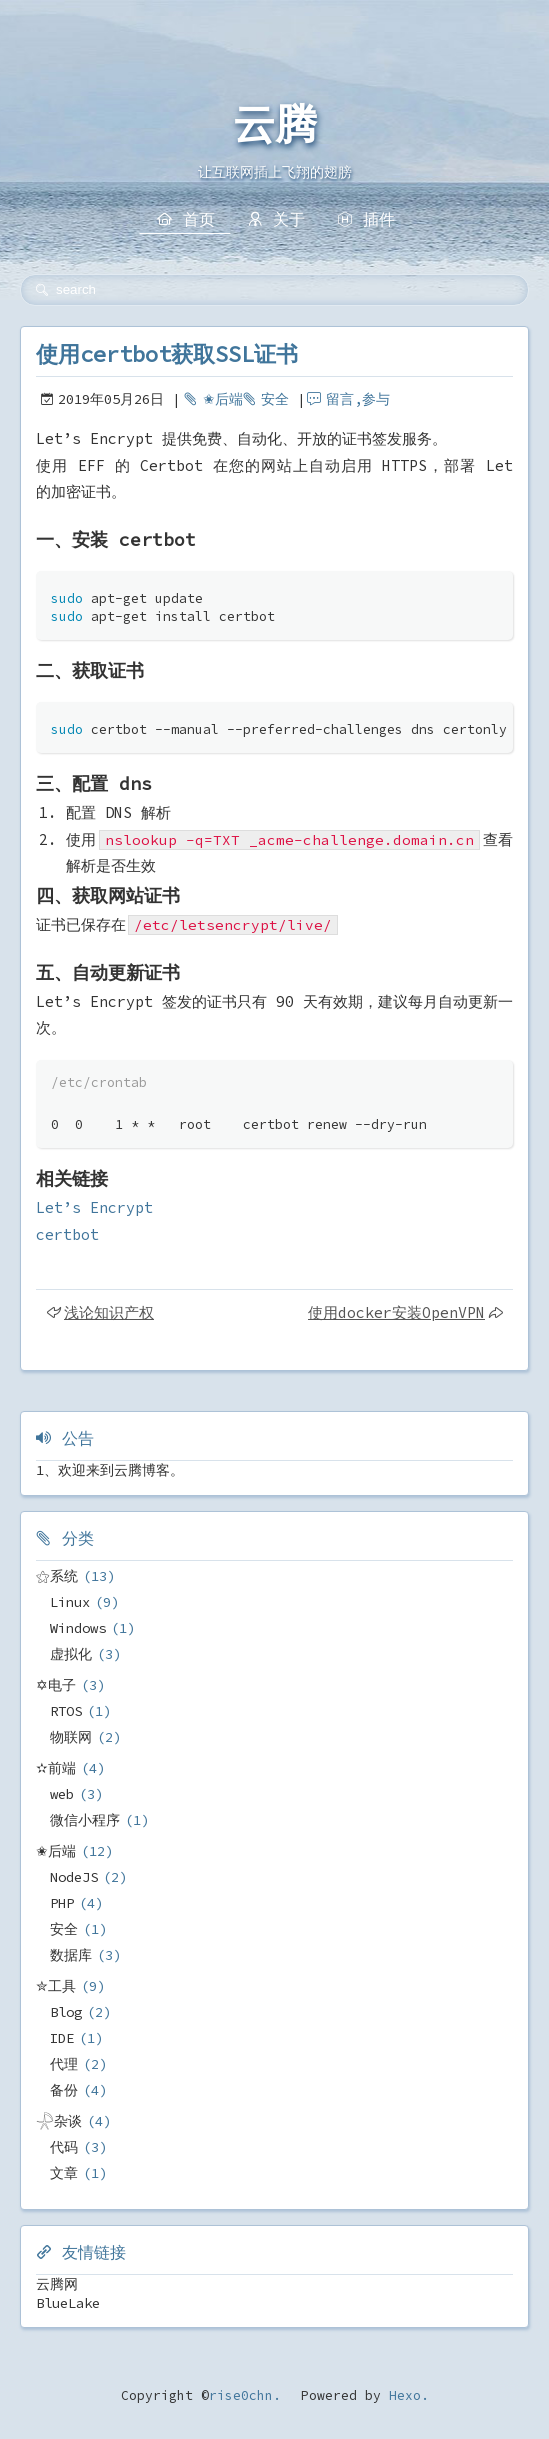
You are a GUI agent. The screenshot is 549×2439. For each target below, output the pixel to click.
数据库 (71, 1955)
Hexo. (405, 2395)
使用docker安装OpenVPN (396, 1312)
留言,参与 (358, 399)
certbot (67, 1234)
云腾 (275, 125)
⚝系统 (57, 1576)
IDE (62, 2038)
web (62, 1794)
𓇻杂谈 (59, 2121)
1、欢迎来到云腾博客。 (110, 1470)
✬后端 (223, 399)
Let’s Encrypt (94, 1207)
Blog (66, 2012)
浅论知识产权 (109, 1312)
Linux (70, 1602)
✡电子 (56, 1685)
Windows (78, 1628)
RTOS (66, 1711)
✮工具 (56, 1986)
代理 (64, 2064)
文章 (64, 2173)
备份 (64, 2090)
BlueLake (68, 2303)
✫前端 (56, 1768)
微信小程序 (85, 1820)
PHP (62, 1903)
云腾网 (57, 2284)
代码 (64, 2147)
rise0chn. (245, 2395)
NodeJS (74, 1877)
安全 (275, 399)
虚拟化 (71, 1654)
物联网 (71, 1737)
